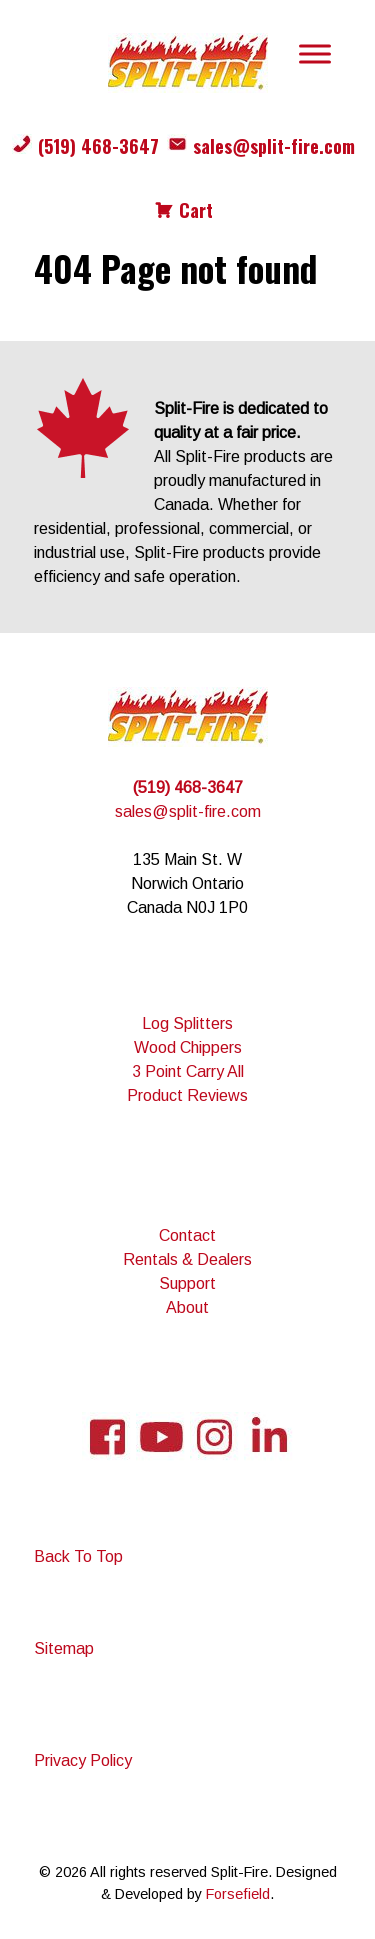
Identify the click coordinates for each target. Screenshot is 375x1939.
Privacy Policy (83, 1760)
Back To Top (78, 1556)
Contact (187, 1235)
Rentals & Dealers (187, 1259)
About (187, 1307)
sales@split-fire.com (274, 146)
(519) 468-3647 (98, 146)
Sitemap (64, 1648)
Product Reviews (187, 1095)
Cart (196, 210)
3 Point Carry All (188, 1071)
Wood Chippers (188, 1047)
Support (187, 1283)
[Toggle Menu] (315, 53)
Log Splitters (187, 1023)
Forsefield (238, 1894)
